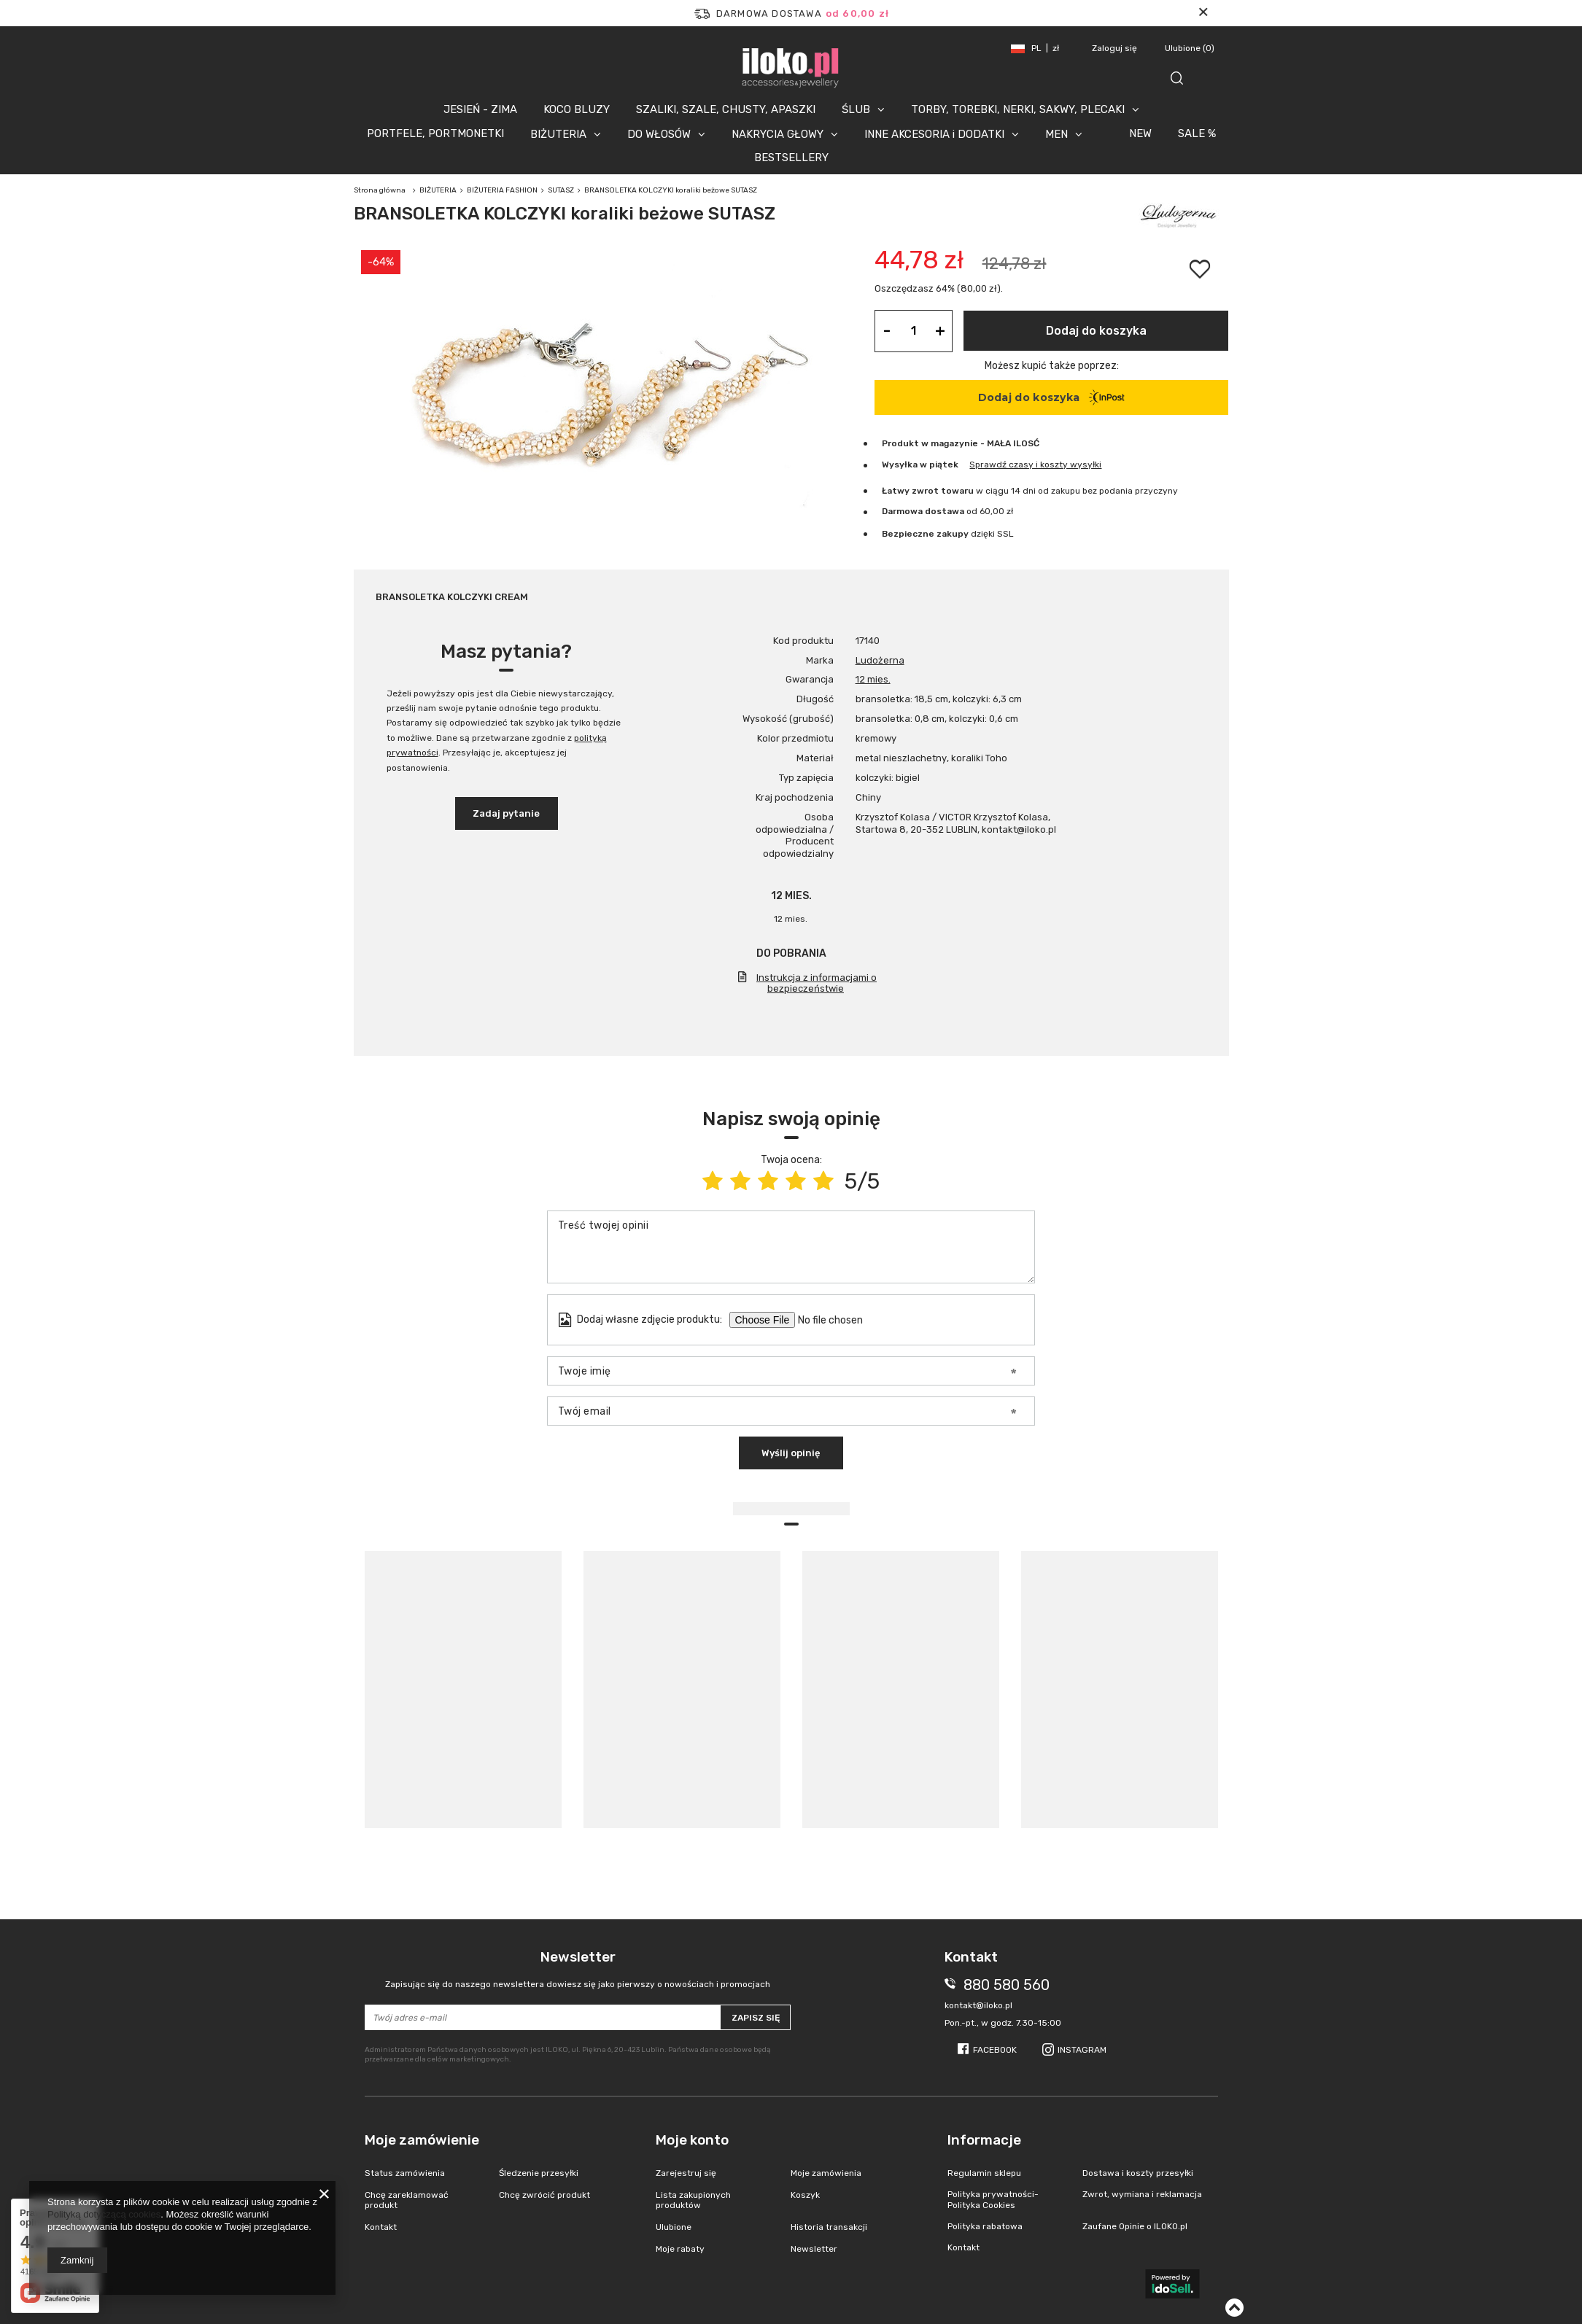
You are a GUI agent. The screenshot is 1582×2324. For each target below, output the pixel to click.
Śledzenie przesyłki (538, 2173)
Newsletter (578, 1969)
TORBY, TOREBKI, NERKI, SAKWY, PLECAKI (1018, 109)
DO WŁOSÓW (659, 134)
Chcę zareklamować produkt (407, 2200)
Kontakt (381, 2227)
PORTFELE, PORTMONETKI (435, 133)
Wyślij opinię (791, 1452)
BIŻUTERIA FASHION (502, 190)
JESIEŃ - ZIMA (480, 109)
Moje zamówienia (826, 2173)
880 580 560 (1006, 1985)
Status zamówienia (405, 2173)
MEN (1056, 134)
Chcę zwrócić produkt (544, 2195)
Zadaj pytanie (506, 813)
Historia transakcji (829, 2227)
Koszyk (805, 2195)
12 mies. (873, 679)
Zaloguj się (1115, 48)
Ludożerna (880, 660)
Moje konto (692, 2139)
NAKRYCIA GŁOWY (777, 134)
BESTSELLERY (791, 157)
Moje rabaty (680, 2249)
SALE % (1197, 133)
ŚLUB (856, 109)
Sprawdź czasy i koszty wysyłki (1035, 464)
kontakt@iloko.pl (978, 2005)
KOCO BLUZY (576, 109)
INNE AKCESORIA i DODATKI (934, 134)
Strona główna (380, 190)
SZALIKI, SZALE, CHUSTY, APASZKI (725, 109)
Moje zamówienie (422, 2139)
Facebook (995, 2050)
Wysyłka (900, 464)
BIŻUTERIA (558, 134)
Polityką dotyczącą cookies (103, 2214)
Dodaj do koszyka (1096, 331)
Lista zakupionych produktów (693, 2200)
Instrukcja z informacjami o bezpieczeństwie (816, 983)
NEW (1140, 133)
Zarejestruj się (686, 2173)
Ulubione (1189, 48)
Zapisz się (756, 2018)
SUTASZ (561, 190)
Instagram (1082, 2050)
